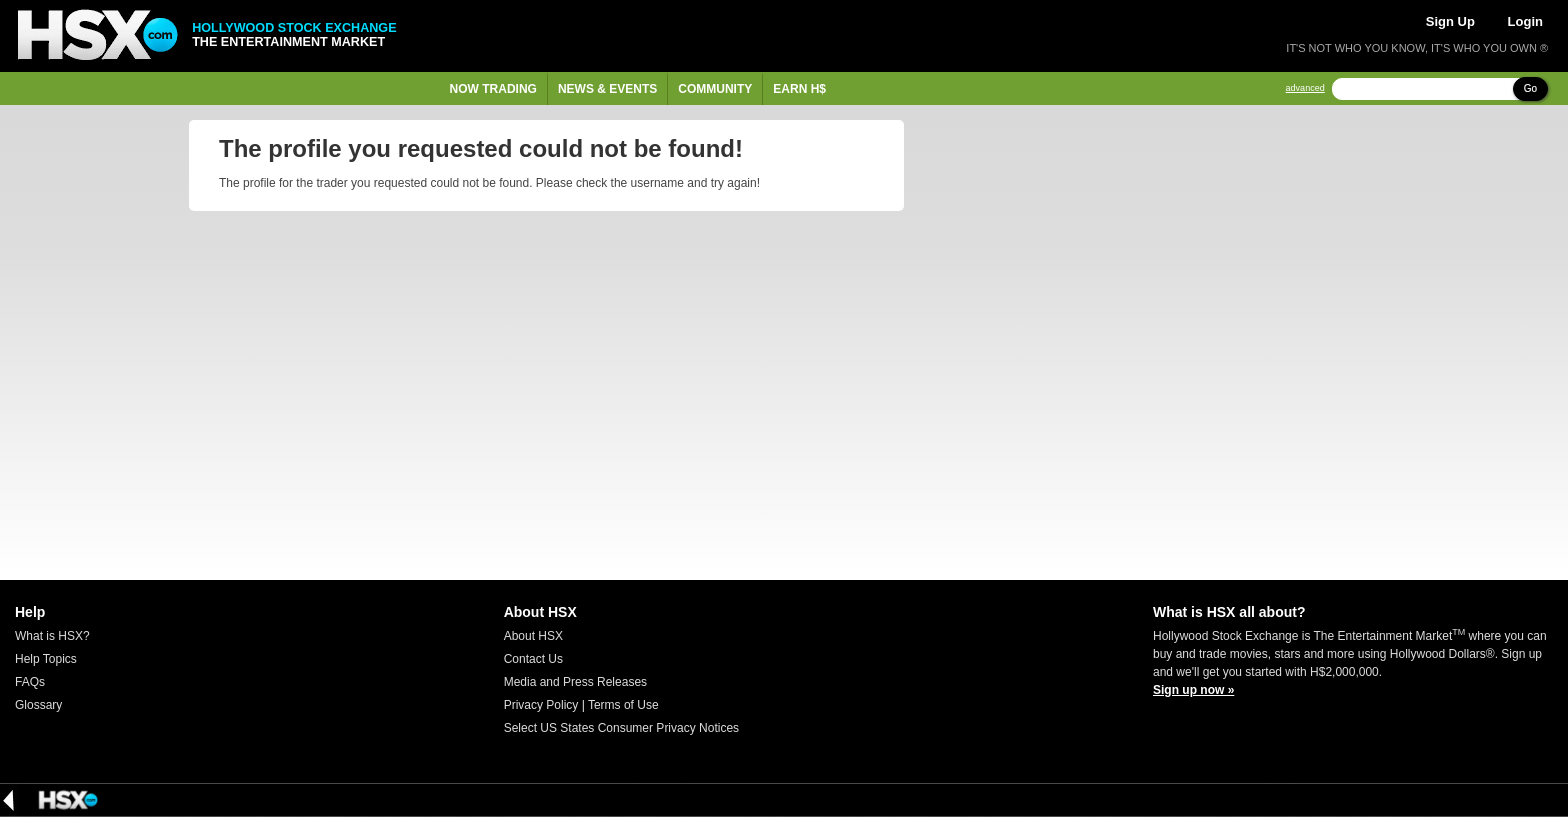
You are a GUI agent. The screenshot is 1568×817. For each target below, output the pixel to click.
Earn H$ (799, 89)
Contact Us (533, 659)
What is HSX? (52, 636)
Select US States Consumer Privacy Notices (621, 728)
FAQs (30, 682)
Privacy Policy (541, 705)
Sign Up (1450, 21)
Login (1525, 21)
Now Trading (493, 89)
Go (1530, 88)
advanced (1305, 88)
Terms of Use (623, 705)
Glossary (38, 705)
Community (715, 89)
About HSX (533, 636)
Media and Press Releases (575, 682)
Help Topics (46, 659)
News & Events (607, 89)
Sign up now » (1193, 690)
